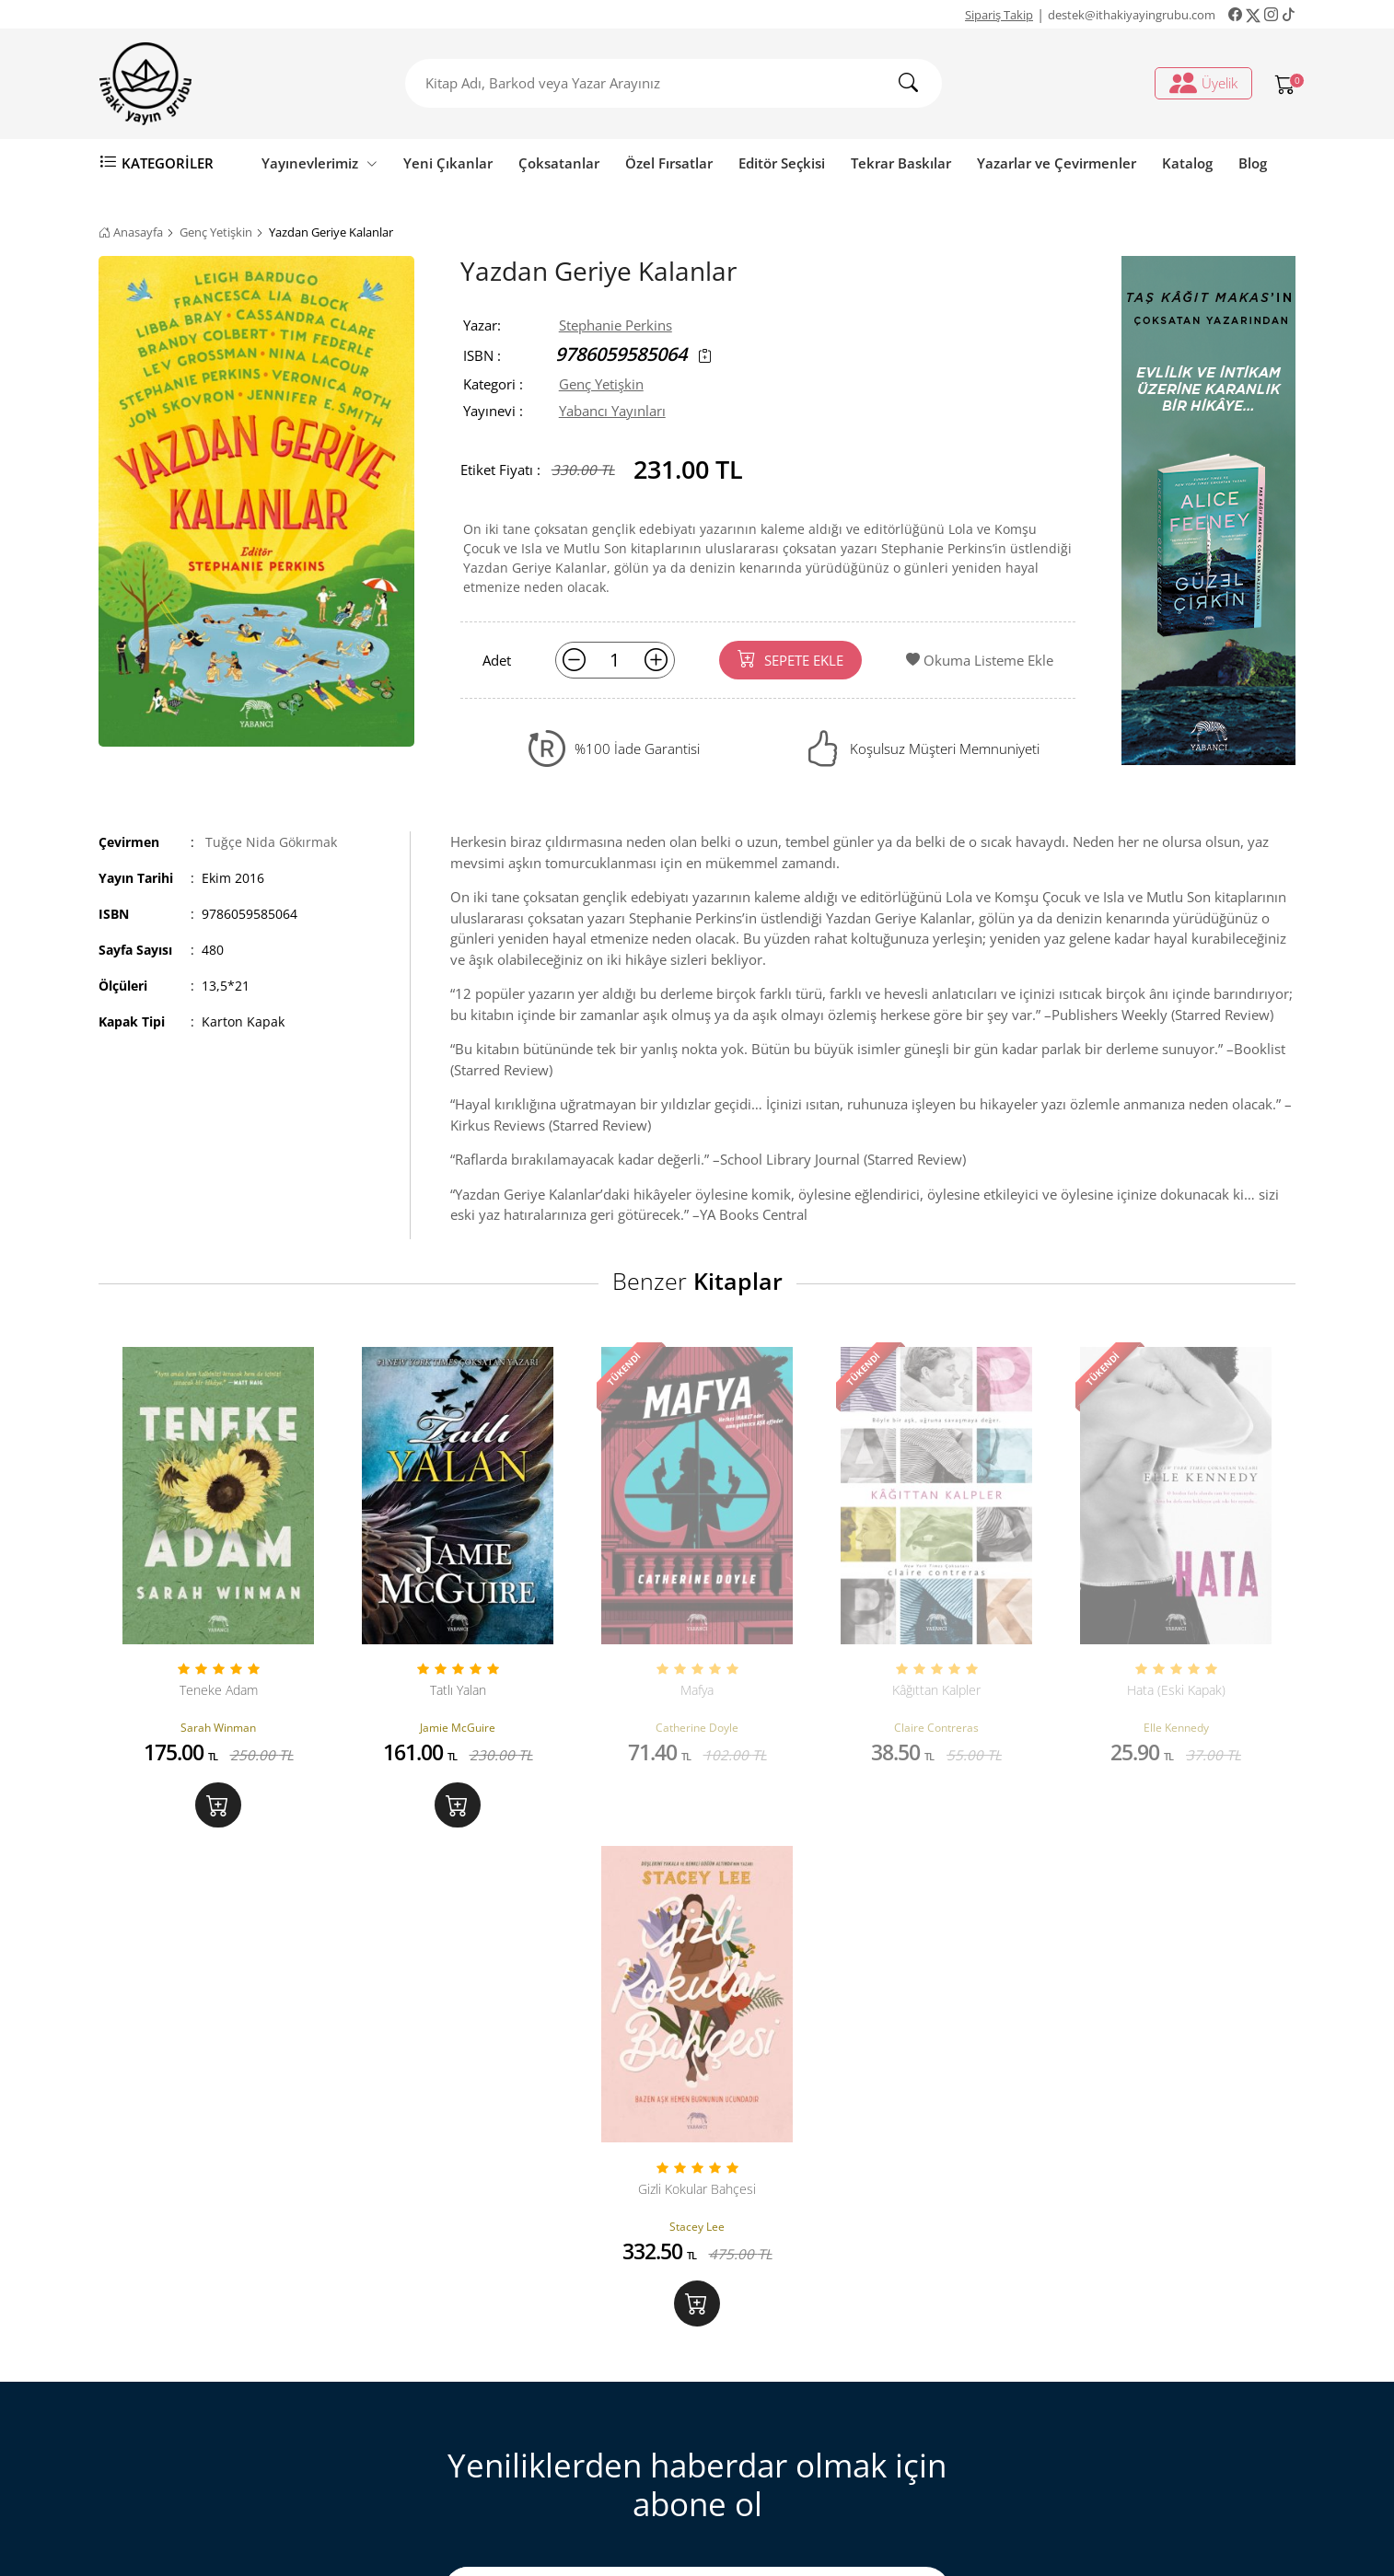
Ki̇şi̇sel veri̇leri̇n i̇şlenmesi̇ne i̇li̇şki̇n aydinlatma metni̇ (840, 2388)
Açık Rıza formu (837, 2122)
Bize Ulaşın (464, 2317)
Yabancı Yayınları (612, 410)
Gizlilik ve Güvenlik (489, 2437)
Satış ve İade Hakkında (500, 2407)
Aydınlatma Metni (647, 2122)
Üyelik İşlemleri (782, 2317)
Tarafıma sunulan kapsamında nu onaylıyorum (682, 2132)
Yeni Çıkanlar (448, 163)
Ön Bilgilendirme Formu (506, 2467)
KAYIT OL (896, 2078)
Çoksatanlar (558, 163)
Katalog (1187, 163)
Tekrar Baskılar (901, 163)
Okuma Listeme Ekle (979, 660)
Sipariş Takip (999, 14)
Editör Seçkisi (781, 163)
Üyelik (1203, 83)
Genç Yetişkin (216, 232)
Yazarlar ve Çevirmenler (1056, 163)
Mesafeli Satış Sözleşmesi (508, 2377)
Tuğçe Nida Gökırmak (271, 842)
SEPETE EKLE (790, 659)
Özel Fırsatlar (669, 163)
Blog (1252, 163)
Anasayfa (131, 232)
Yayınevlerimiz (319, 163)
